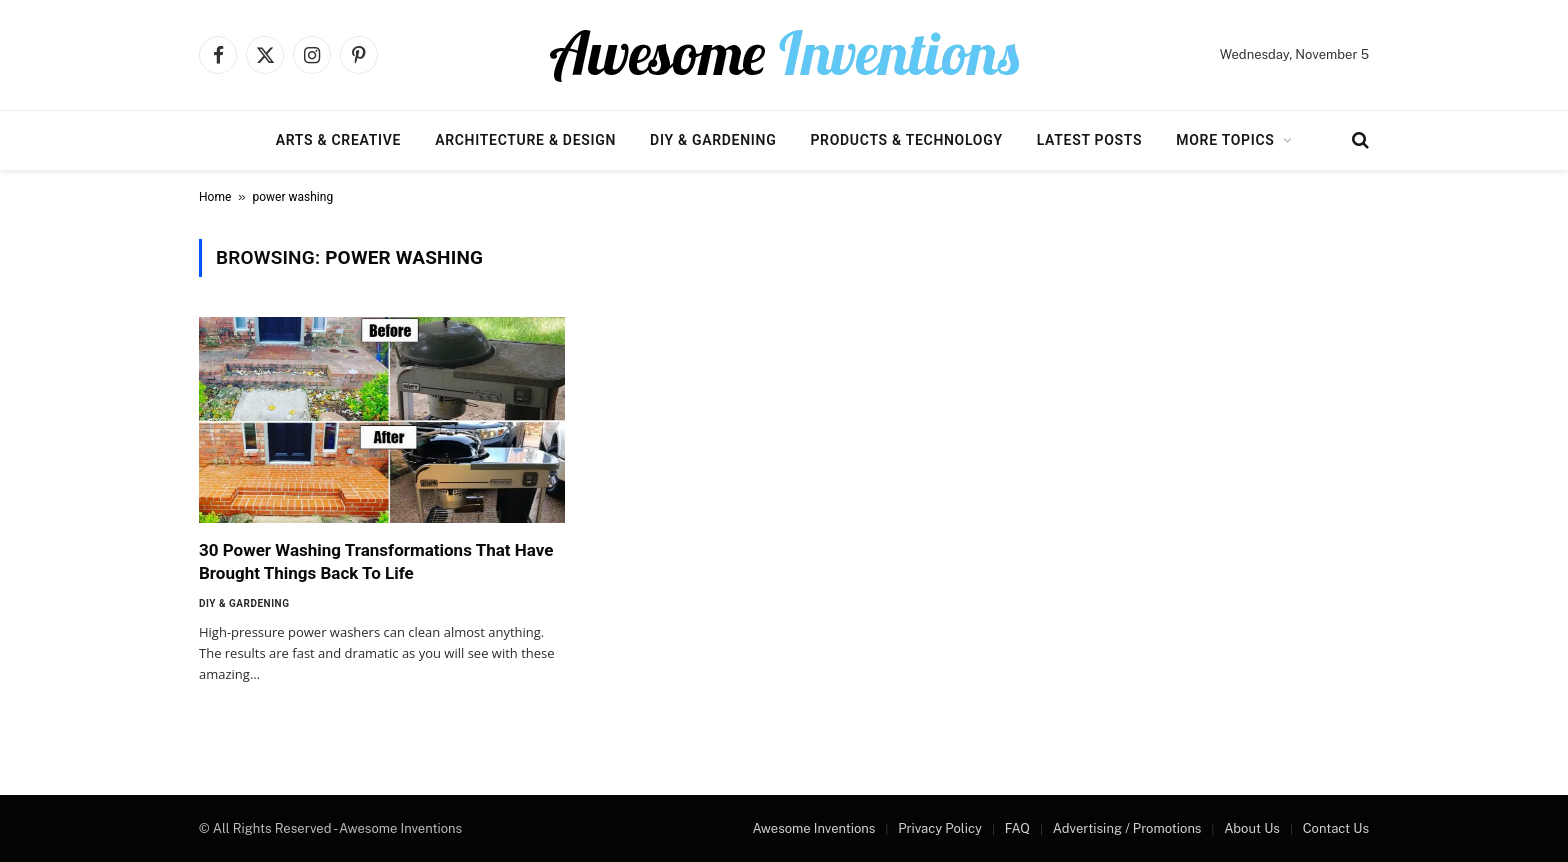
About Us (1252, 828)
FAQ (1017, 828)
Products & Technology (906, 140)
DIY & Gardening (713, 140)
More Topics (1225, 140)
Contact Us (1336, 828)
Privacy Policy (940, 828)
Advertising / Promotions (1127, 828)
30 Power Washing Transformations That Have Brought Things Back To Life (376, 561)
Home (215, 197)
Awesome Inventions (813, 828)
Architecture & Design (525, 140)
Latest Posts (1090, 140)
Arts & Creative (338, 140)
